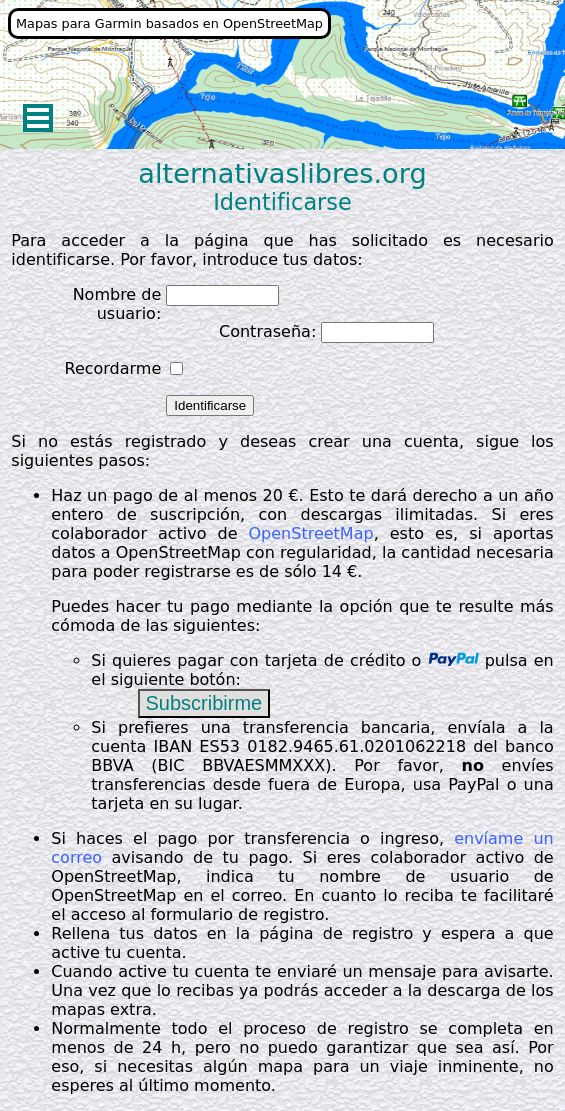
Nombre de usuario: (117, 304)
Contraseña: (267, 331)
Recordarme (112, 368)
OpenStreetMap (311, 533)
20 (273, 495)
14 (332, 571)
